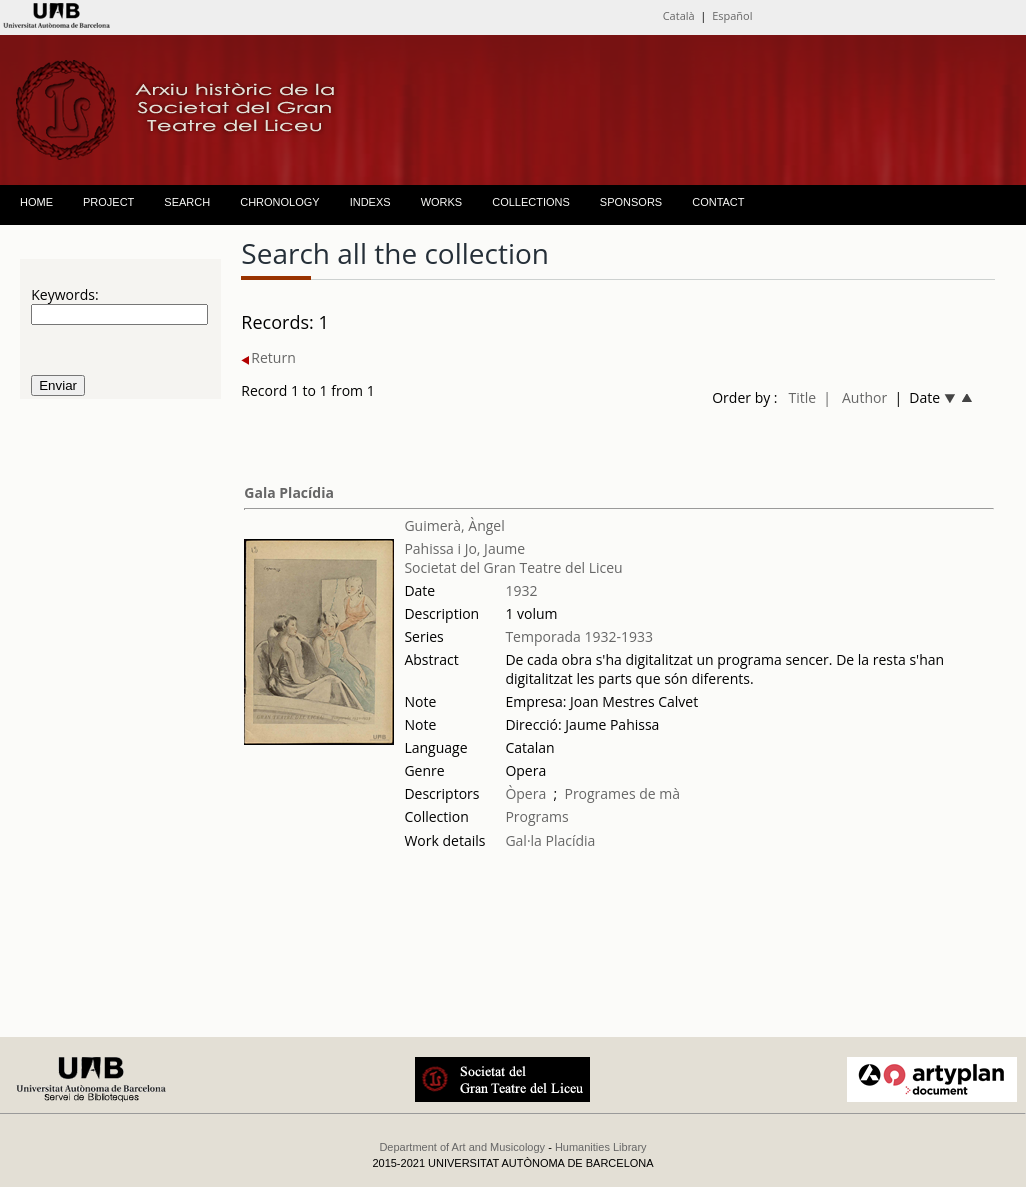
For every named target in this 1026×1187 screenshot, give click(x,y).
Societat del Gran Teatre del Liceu (513, 567)
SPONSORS (631, 202)
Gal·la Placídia (550, 840)
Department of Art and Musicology (462, 1147)
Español (732, 15)
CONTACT (718, 202)
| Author (855, 397)
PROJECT (108, 202)
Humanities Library (601, 1147)
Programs (536, 816)
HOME (36, 202)
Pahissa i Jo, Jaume (464, 548)
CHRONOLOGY (279, 202)
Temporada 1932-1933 (579, 636)
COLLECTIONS (531, 202)
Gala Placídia (289, 492)
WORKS (442, 202)
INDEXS (370, 202)
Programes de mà (622, 793)
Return (268, 357)
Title (802, 397)
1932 (521, 590)
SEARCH (187, 202)
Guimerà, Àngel (454, 525)
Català (679, 15)
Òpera (525, 793)
